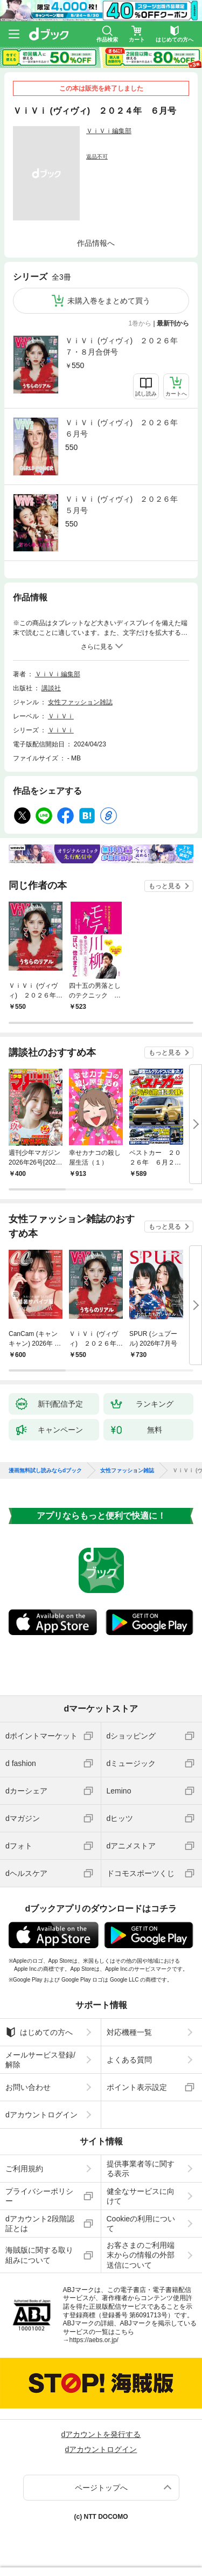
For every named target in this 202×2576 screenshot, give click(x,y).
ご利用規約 (24, 2168)
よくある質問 (129, 2059)
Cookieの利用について (141, 2223)
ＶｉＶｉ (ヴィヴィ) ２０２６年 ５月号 (125, 505)
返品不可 (97, 157)
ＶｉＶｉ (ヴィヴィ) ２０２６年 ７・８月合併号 (125, 346)
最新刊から (173, 323)
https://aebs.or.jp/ (94, 2340)
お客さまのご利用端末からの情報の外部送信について (141, 2255)
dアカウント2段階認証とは (39, 2223)
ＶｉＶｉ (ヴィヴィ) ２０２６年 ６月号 (125, 428)
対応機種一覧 (129, 2032)
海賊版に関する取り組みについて (39, 2255)
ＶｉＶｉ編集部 (108, 131)
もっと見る (165, 886)
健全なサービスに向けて (141, 2196)
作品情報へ (96, 243)
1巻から (140, 323)
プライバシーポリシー (39, 2196)
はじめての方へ (39, 2032)
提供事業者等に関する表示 (141, 2168)
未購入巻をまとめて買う (108, 300)
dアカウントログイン (41, 2114)
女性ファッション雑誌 (80, 702)
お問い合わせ (28, 2087)
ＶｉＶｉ (61, 716)
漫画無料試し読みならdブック (45, 1470)
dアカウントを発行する (101, 2434)
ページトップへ (101, 2487)
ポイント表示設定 (137, 2087)
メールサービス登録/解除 (40, 2060)
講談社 (51, 688)
